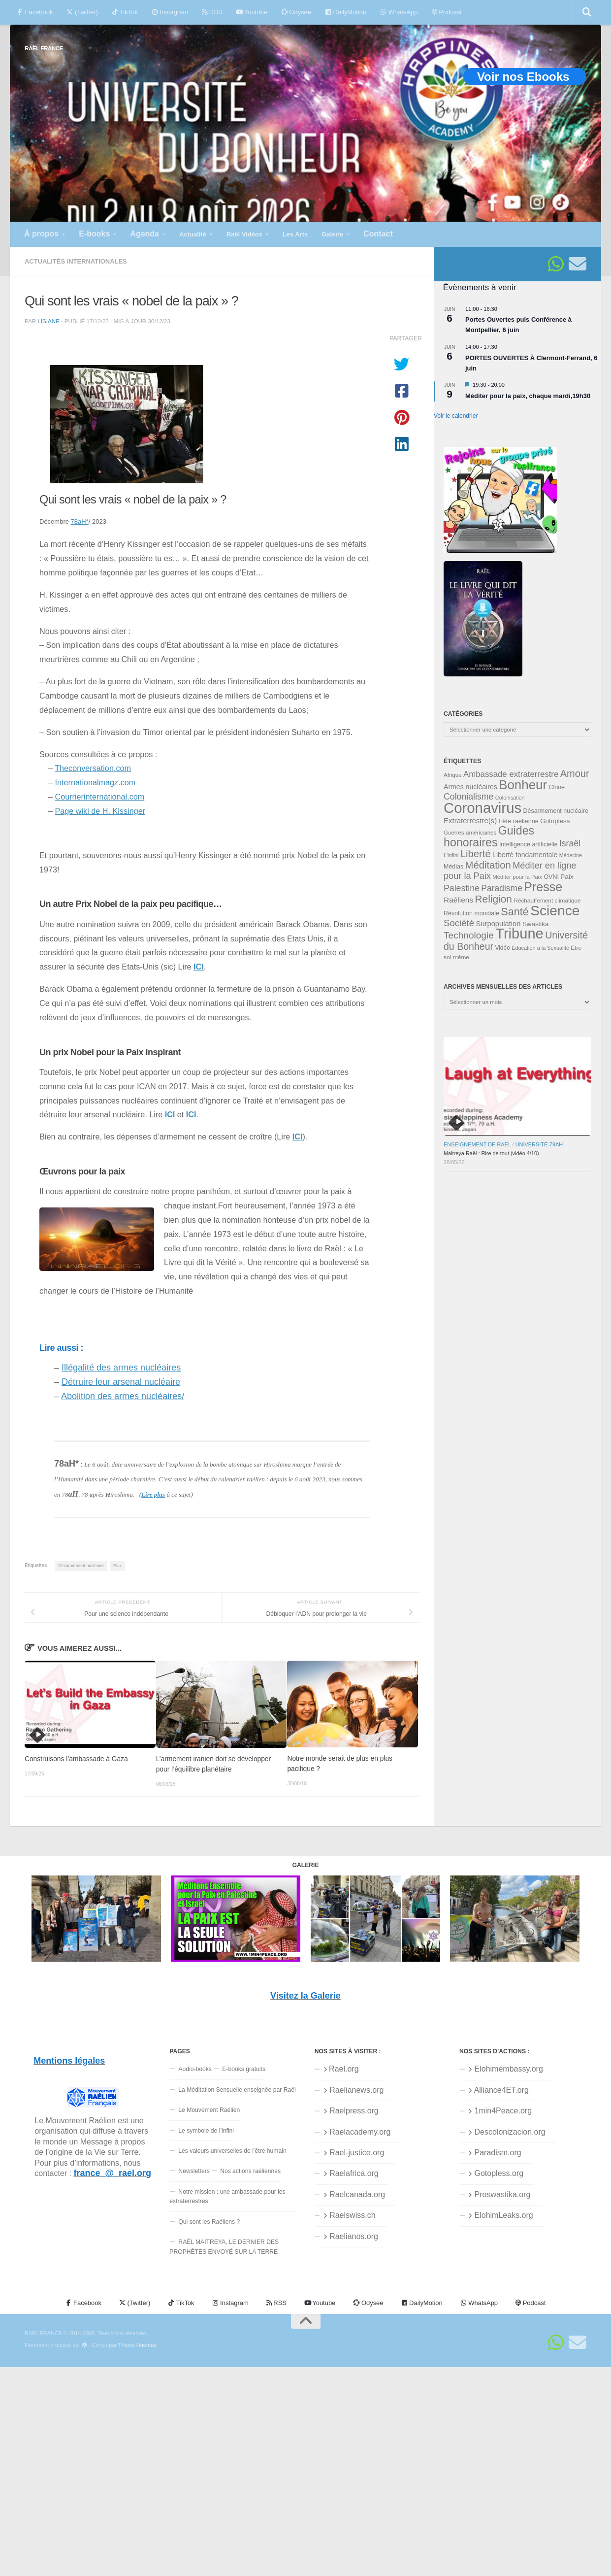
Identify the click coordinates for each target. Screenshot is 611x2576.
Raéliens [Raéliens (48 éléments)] (458, 900)
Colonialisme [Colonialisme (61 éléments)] (468, 797)
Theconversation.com (93, 768)
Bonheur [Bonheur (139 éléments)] (523, 785)
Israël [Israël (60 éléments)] (569, 843)
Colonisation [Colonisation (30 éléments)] (510, 798)
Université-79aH (539, 1144)
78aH (80, 521)
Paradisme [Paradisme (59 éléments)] (501, 888)
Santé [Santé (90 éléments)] (514, 911)
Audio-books (195, 2069)
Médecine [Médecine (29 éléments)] (570, 855)
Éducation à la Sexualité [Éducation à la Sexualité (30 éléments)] (540, 948)
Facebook (35, 12)
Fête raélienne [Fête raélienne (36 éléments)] (519, 821)
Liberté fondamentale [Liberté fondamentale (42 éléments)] (524, 855)
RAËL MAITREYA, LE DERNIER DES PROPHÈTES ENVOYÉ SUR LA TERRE (224, 2247)
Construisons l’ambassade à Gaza (76, 1759)
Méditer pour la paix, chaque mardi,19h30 (527, 396)
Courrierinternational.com (100, 796)
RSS (212, 12)
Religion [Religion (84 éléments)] (493, 898)
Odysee (296, 12)
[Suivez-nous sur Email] (577, 264)
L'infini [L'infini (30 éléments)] (451, 855)
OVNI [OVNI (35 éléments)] (551, 876)
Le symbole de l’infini (206, 2130)
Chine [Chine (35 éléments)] (556, 787)
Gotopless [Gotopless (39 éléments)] (555, 821)
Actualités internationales (76, 261)
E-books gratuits (243, 2069)
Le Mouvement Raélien (209, 2110)
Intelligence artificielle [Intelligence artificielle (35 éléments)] (528, 844)
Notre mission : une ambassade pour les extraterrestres (227, 2196)
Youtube (251, 12)
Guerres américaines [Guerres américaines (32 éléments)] (470, 833)
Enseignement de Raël (477, 1144)
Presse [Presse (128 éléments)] (543, 887)
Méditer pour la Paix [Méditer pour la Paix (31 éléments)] (517, 877)
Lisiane (48, 321)
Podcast (447, 12)
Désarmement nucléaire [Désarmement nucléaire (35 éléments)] (555, 810)
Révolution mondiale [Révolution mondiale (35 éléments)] (471, 913)
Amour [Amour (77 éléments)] (574, 773)
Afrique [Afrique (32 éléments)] (453, 775)
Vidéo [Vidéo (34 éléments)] (502, 947)
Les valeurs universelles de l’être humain (232, 2150)
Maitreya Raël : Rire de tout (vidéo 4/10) (491, 1153)
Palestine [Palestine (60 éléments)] (462, 888)
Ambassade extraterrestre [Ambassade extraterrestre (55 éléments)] (510, 774)
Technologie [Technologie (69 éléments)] (469, 935)
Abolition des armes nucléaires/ (122, 1396)
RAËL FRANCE (44, 48)
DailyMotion (345, 12)
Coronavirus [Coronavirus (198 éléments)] (482, 808)
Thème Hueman (137, 2345)
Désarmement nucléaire (81, 1565)
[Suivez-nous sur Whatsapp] (556, 264)
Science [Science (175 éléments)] (554, 910)
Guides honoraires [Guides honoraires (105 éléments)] (489, 836)
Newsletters (193, 2171)
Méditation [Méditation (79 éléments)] (488, 865)
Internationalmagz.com (95, 782)
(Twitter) (81, 12)
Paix (117, 1565)
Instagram (170, 12)
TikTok (125, 12)
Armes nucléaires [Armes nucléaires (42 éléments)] (470, 787)
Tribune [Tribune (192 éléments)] (519, 933)
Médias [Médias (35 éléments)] (453, 866)
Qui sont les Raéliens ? (209, 2221)
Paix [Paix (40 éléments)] (566, 876)
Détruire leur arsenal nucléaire (121, 1382)
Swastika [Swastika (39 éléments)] (535, 924)
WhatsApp (399, 12)
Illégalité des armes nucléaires (121, 1367)
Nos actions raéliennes (250, 2171)
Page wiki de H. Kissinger (100, 810)
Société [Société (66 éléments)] (459, 923)
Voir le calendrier (456, 415)
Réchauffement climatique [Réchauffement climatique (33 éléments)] (547, 900)
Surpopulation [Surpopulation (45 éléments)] (498, 924)
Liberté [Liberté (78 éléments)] (475, 853)
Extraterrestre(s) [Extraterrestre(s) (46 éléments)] (470, 820)
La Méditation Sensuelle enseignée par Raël (236, 2089)
